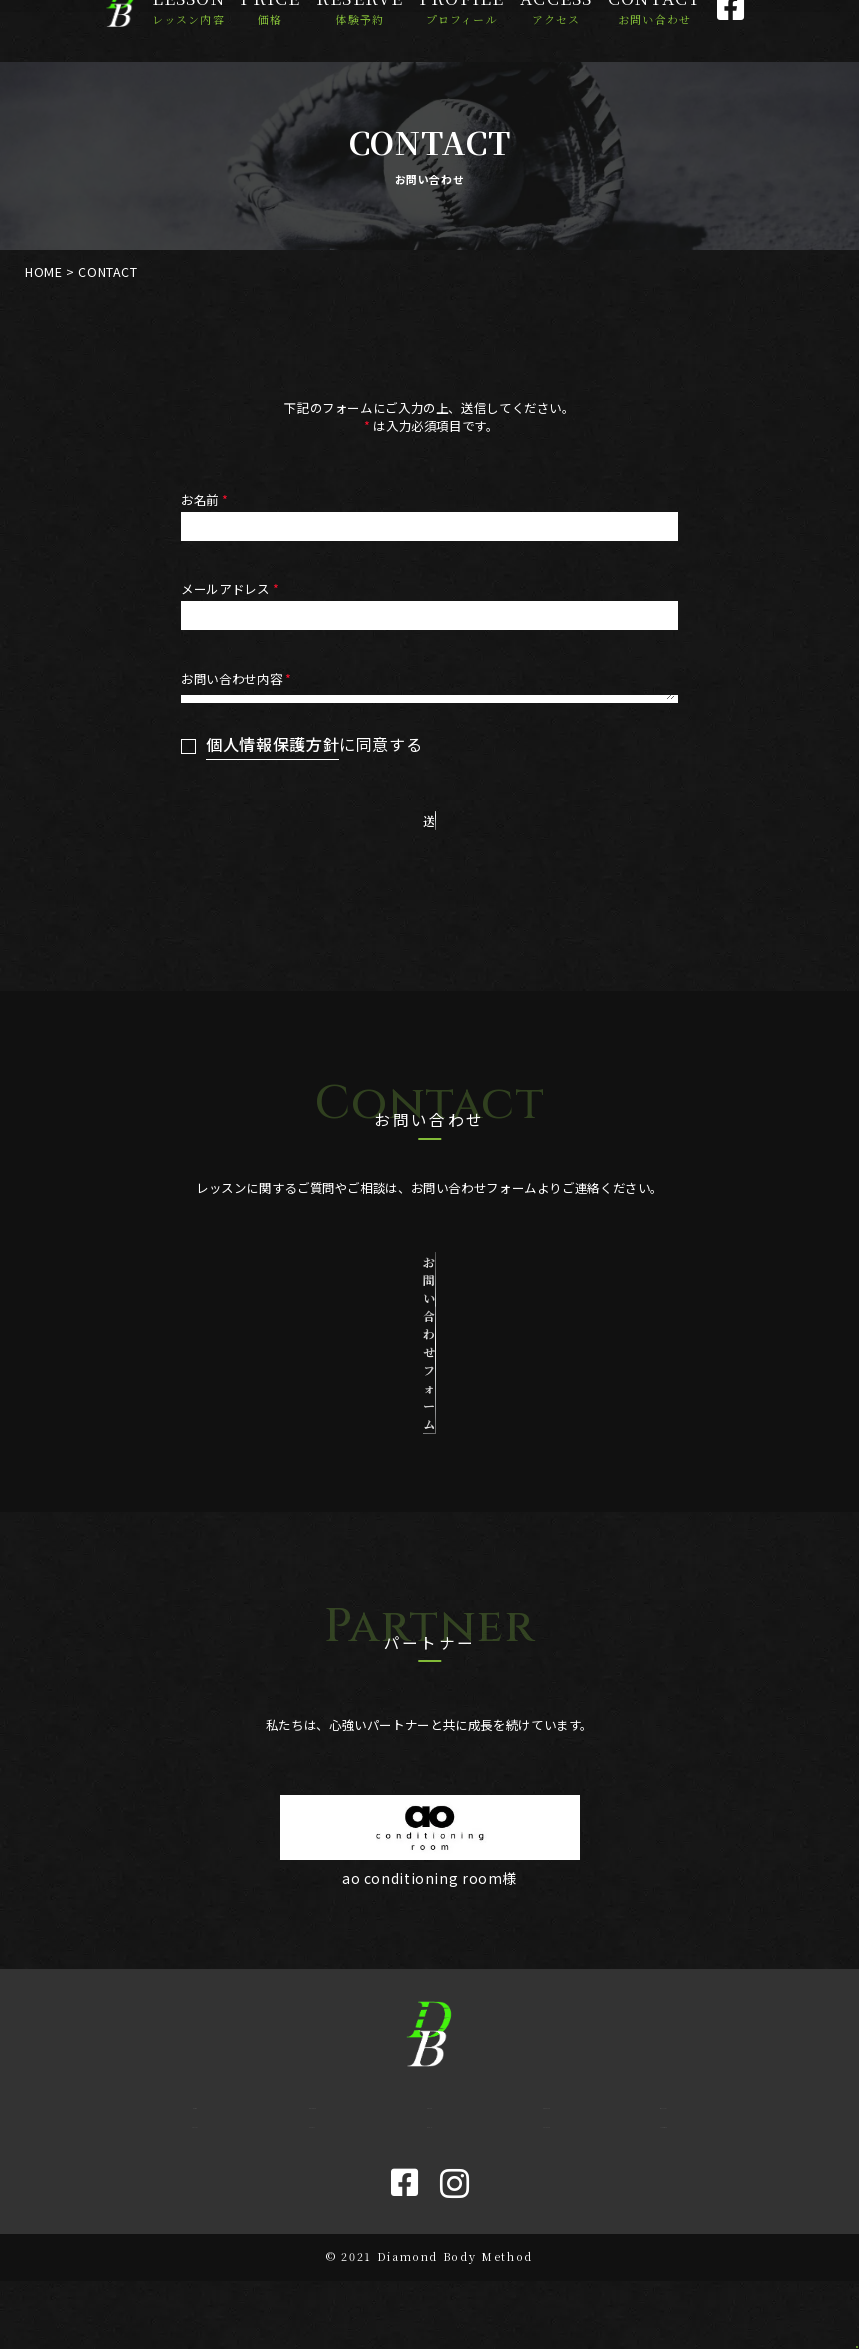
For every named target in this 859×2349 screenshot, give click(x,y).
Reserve (359, 31)
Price (270, 31)
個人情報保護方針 (272, 889)
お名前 (206, 500)
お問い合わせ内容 (238, 679)
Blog (429, 2184)
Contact (654, 31)
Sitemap (663, 2184)
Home (195, 2149)
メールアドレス (231, 589)
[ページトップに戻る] (816, 2306)
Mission (663, 2149)
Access (556, 31)
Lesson (188, 31)
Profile (461, 31)
